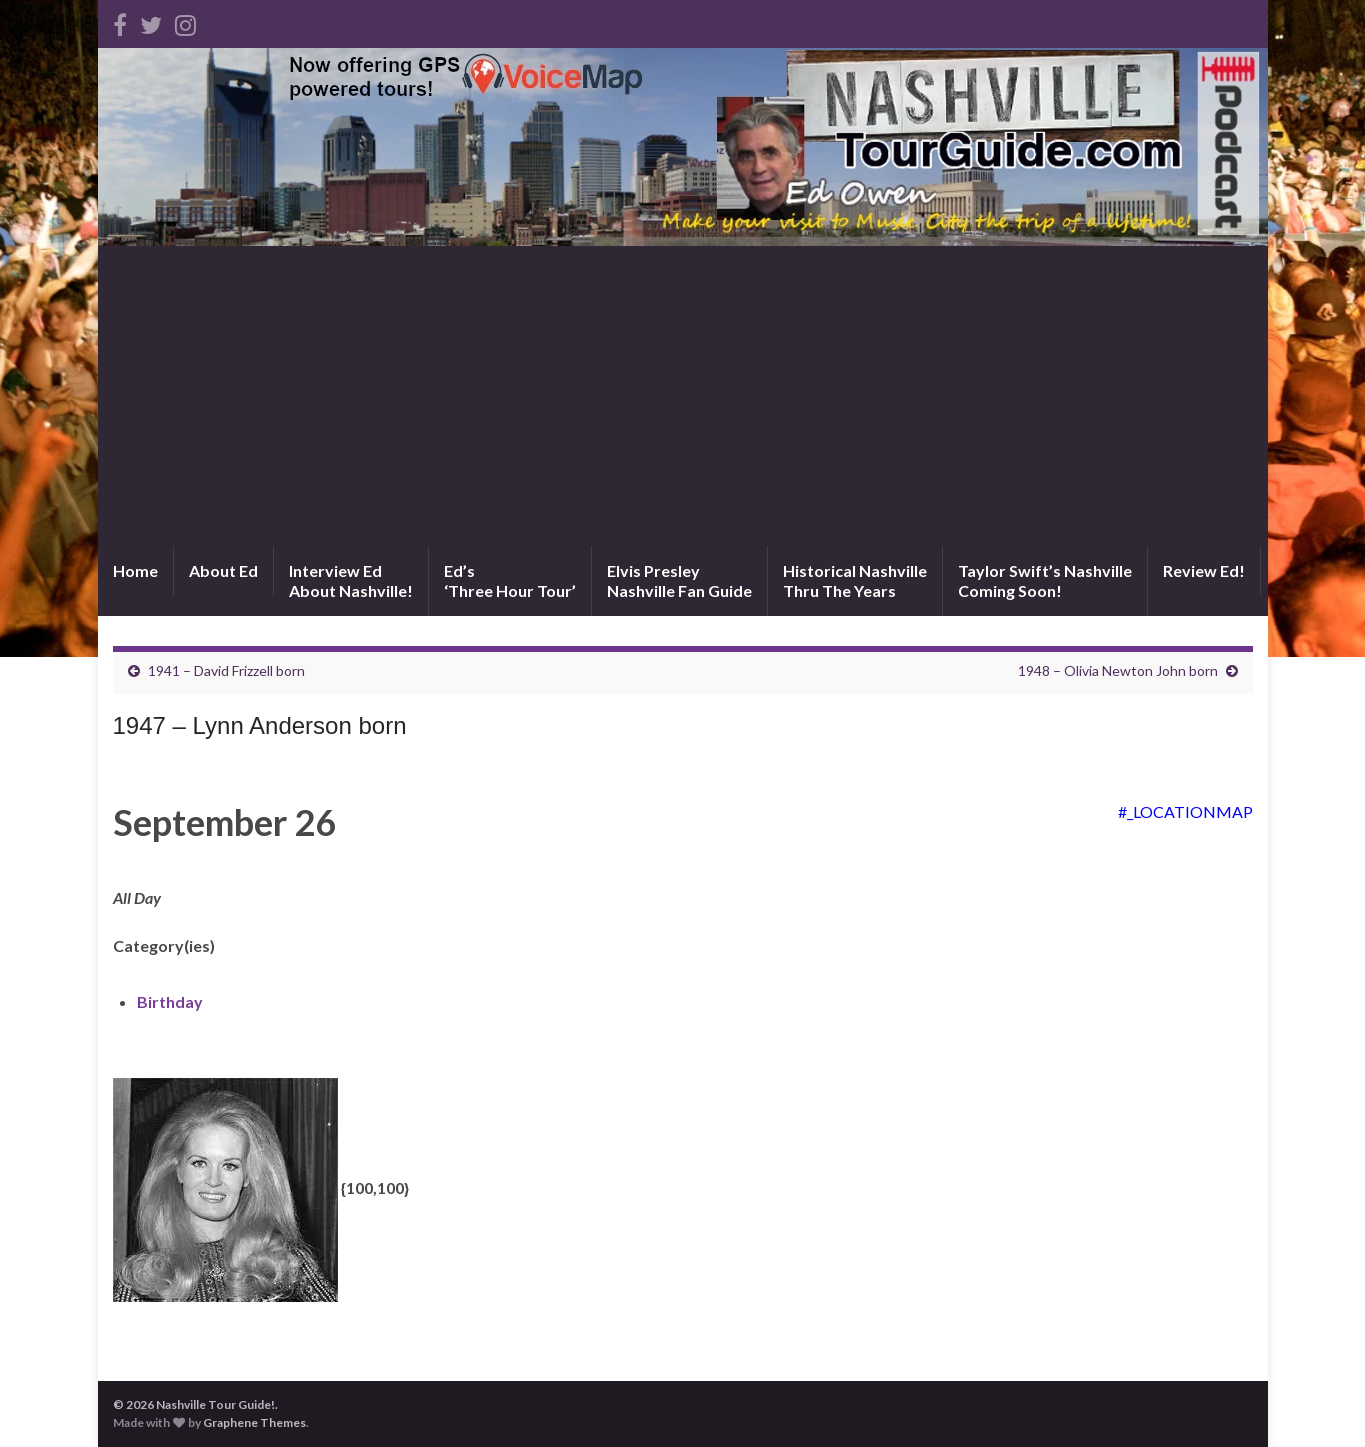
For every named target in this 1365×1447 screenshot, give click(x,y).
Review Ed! (1204, 570)
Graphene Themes (254, 1422)
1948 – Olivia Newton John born (1118, 670)
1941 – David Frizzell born (226, 670)
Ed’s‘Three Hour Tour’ (510, 580)
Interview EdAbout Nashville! (351, 580)
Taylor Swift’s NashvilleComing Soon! (1045, 580)
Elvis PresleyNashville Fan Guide (679, 580)
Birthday (170, 1001)
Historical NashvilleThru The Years (855, 580)
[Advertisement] (683, 396)
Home (135, 570)
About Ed (223, 570)
